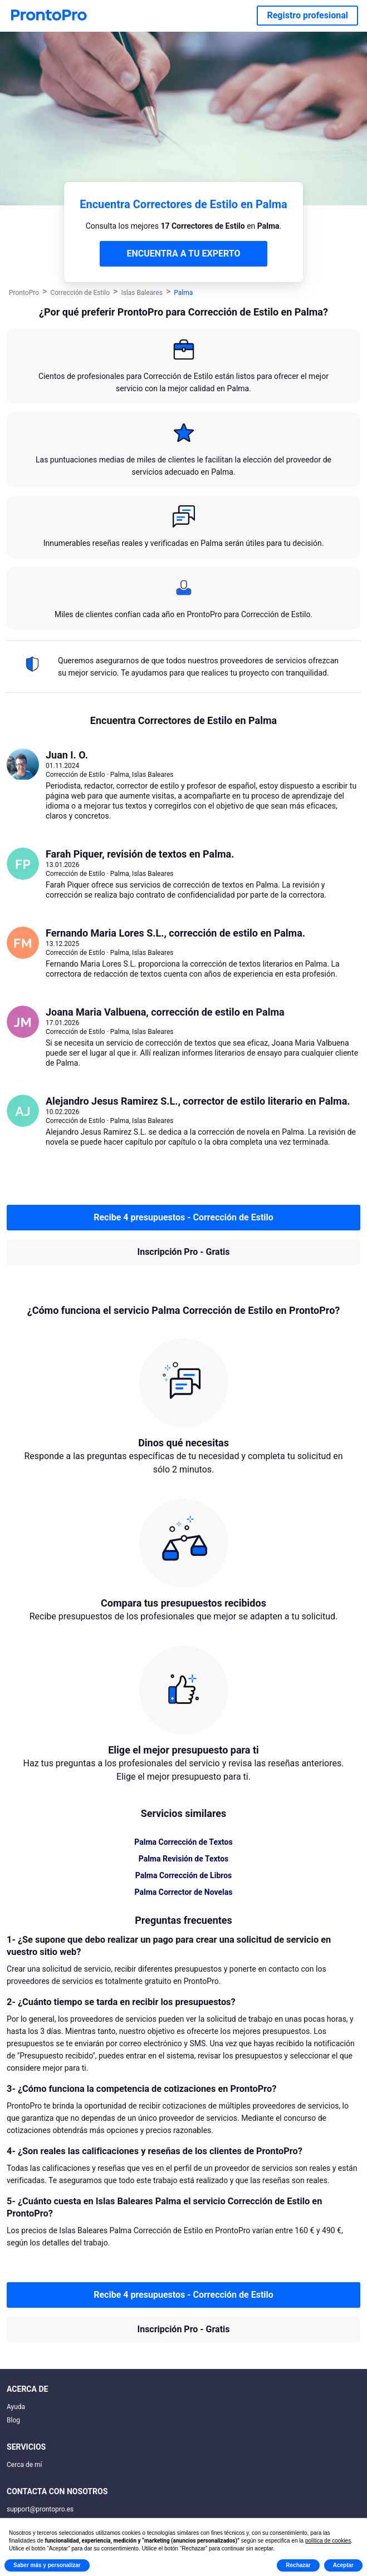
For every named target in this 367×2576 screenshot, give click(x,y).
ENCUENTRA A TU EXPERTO (184, 253)
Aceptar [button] (343, 2565)
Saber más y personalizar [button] (47, 2565)
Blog (13, 2420)
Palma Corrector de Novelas (184, 1892)
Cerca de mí (24, 2465)
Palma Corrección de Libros (183, 1875)
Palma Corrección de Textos (183, 1842)
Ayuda (16, 2407)
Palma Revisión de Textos (184, 1858)
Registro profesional (307, 15)
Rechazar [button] (298, 2565)
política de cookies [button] (328, 2541)
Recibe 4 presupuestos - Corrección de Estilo (183, 1217)
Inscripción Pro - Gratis (184, 1252)
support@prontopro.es (40, 2509)
